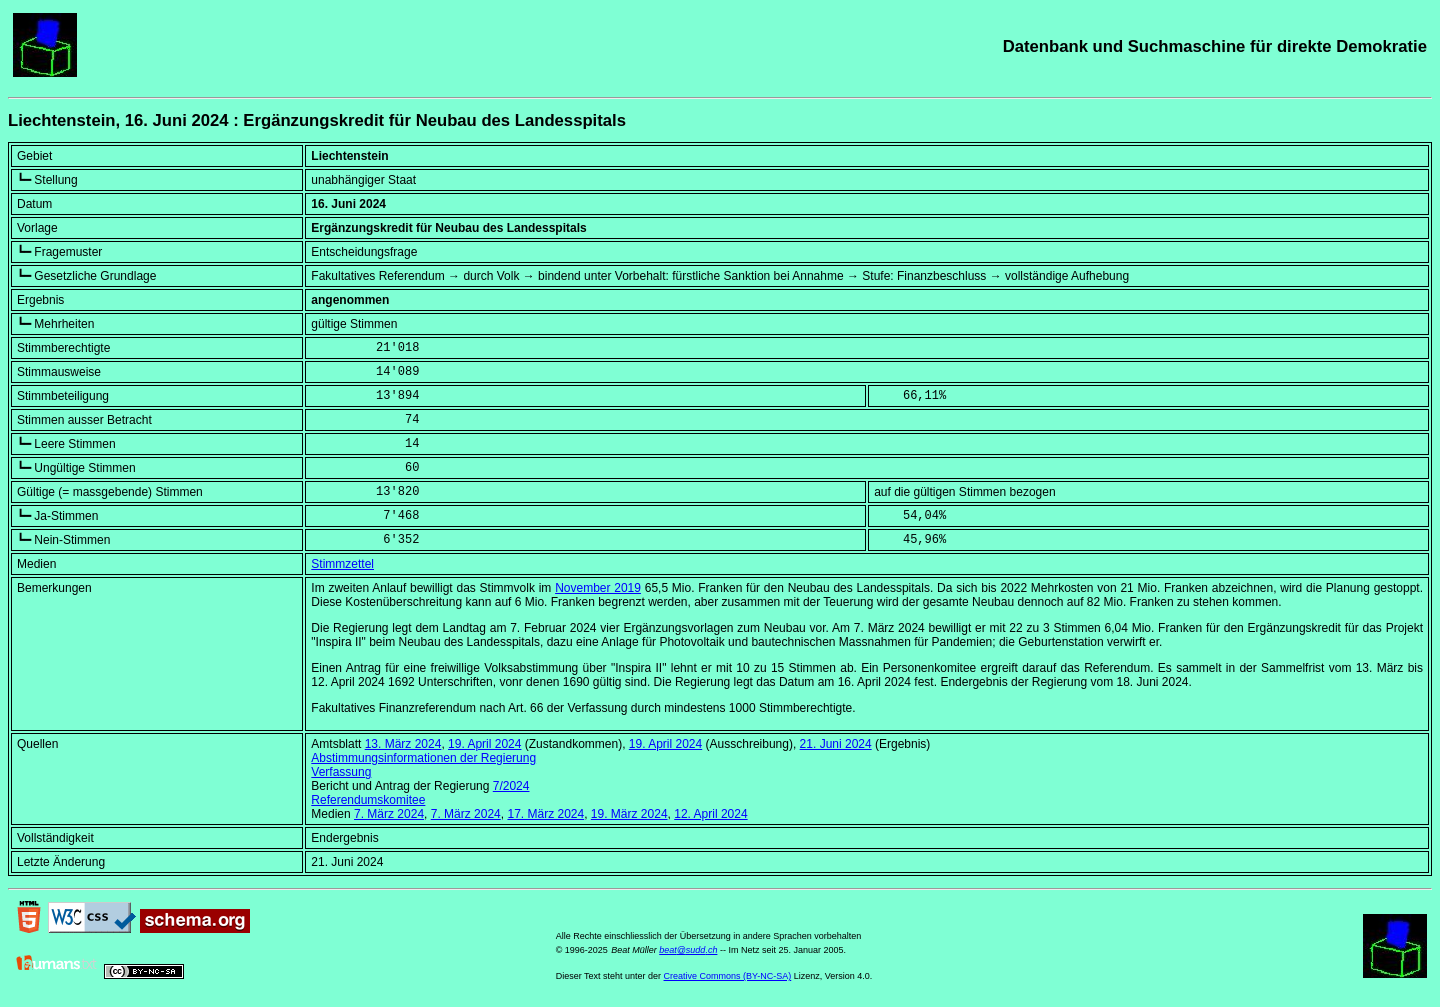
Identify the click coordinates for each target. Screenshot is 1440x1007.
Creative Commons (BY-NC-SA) (728, 976)
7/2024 (511, 786)
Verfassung (341, 772)
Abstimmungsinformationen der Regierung (423, 758)
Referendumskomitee (368, 800)
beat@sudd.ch (688, 950)
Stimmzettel (342, 564)
